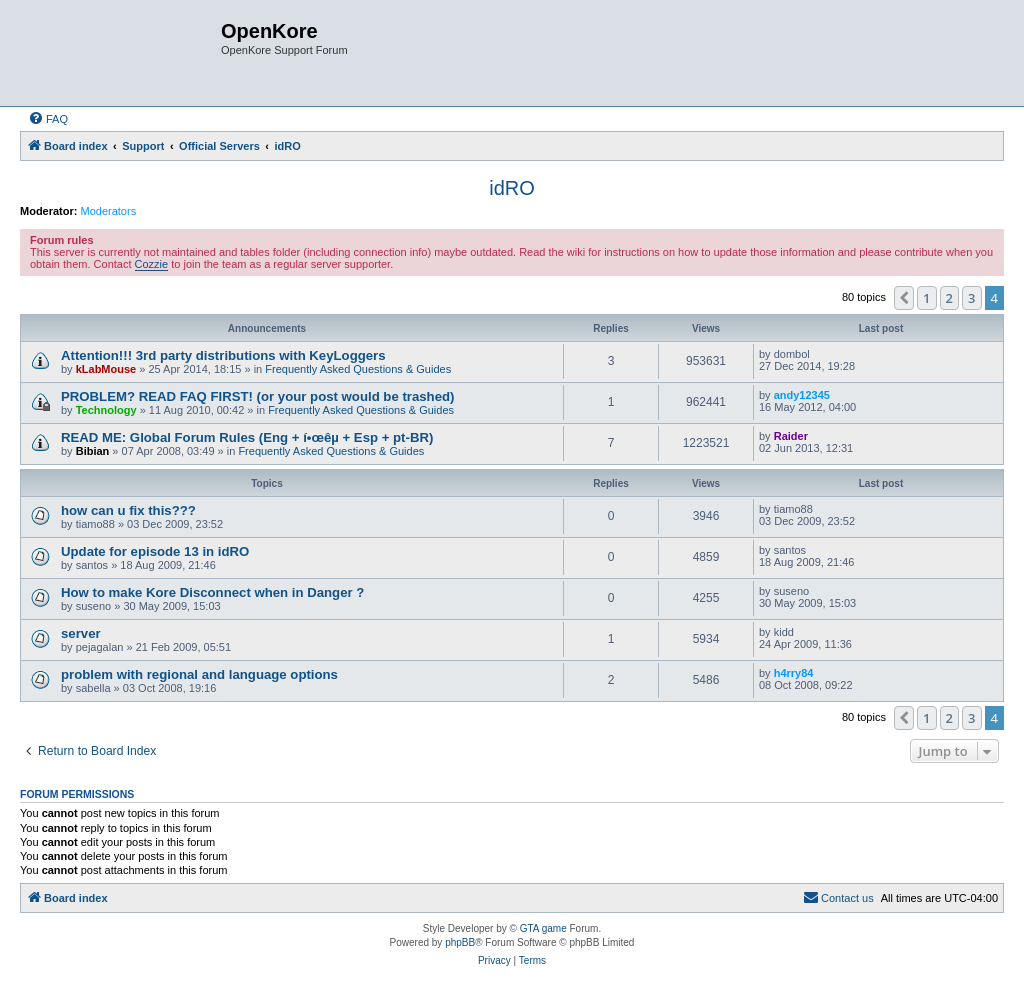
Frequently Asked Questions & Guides (358, 369)
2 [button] (949, 298)
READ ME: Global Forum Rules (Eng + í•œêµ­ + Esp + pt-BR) (247, 437)
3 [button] (971, 298)
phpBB (460, 942)
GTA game (543, 928)
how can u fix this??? (128, 510)
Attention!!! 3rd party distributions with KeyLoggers (223, 355)
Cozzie (152, 264)
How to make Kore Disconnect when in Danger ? (212, 592)
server (81, 633)
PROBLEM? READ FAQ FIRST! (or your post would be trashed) (257, 396)
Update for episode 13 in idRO (155, 551)
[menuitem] (48, 119)
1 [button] (926, 298)
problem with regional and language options (199, 674)
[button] (904, 298)
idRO (512, 188)
